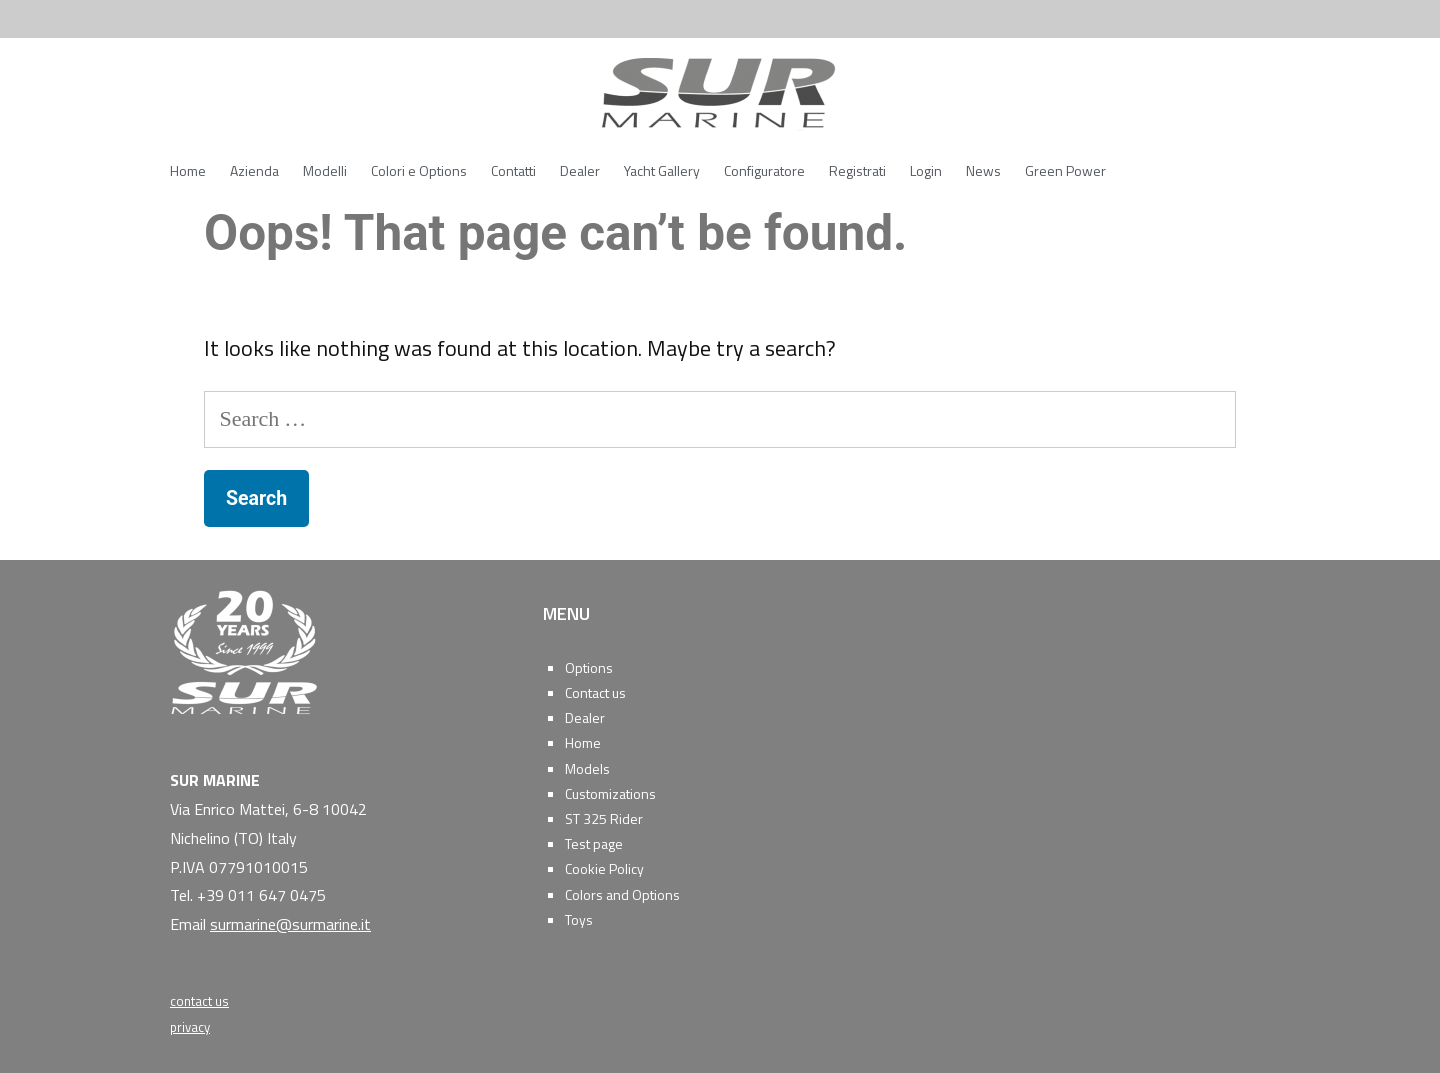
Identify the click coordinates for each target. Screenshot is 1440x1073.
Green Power (1065, 170)
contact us (199, 1001)
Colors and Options (622, 894)
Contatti (513, 170)
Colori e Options (419, 170)
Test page (594, 843)
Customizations (610, 793)
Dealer (580, 170)
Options (589, 667)
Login (926, 170)
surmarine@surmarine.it (290, 924)
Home (188, 170)
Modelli (325, 170)
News (983, 170)
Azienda (254, 170)
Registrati (857, 170)
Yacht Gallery (662, 170)
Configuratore (764, 170)
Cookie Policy (604, 868)
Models (587, 768)
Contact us (595, 692)
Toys (579, 919)
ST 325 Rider (604, 818)
